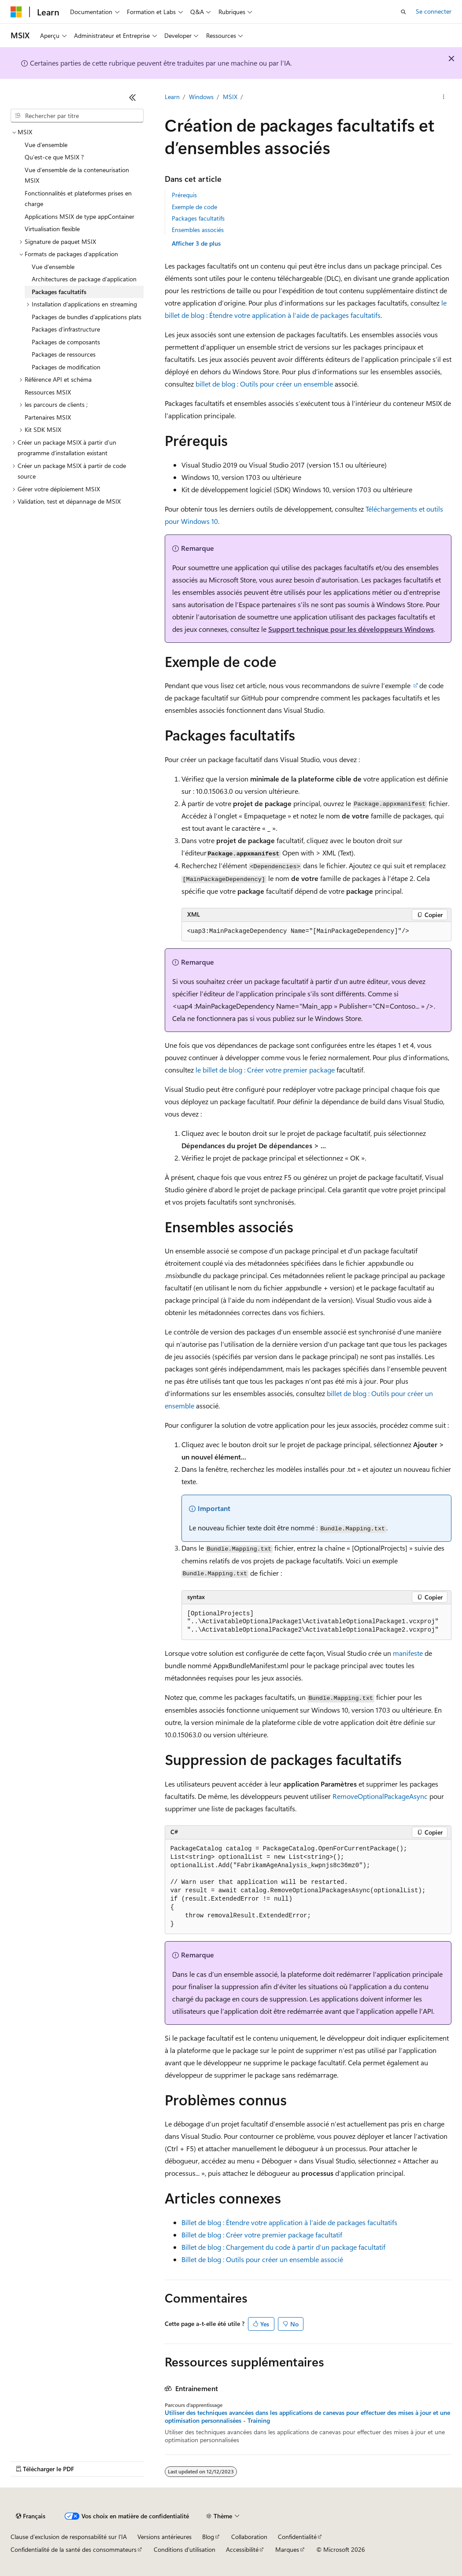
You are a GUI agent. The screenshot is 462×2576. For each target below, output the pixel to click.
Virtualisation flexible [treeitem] (52, 229)
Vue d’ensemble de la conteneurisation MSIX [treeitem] (77, 175)
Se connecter (433, 11)
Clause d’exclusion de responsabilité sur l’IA (69, 2536)
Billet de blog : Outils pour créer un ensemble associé (262, 2259)
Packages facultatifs (198, 218)
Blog (208, 2536)
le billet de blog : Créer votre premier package (265, 1069)
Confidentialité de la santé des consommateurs (74, 2549)
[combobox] (77, 116)
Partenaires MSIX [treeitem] (48, 417)
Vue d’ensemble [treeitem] (46, 144)
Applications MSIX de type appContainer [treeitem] (79, 216)
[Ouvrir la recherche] (403, 12)
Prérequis (184, 195)
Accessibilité (242, 2549)
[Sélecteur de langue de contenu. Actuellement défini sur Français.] (31, 2516)
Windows (201, 96)
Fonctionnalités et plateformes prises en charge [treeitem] (78, 198)
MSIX (230, 96)
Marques (287, 2549)
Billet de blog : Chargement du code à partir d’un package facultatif (283, 2247)
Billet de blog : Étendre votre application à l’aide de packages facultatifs (289, 2222)
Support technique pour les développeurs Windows (351, 629)
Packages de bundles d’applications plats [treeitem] (86, 317)
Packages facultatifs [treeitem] (59, 291)
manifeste (408, 1653)
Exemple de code (194, 207)
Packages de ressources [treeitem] (64, 354)
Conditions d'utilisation (184, 2549)
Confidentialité (297, 2536)
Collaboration (249, 2536)
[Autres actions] (443, 97)
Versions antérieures (164, 2536)
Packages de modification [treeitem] (66, 367)
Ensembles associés (198, 229)
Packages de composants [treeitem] (66, 342)
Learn (172, 96)
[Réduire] (133, 97)
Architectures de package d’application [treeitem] (84, 279)
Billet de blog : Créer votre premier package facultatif (261, 2234)
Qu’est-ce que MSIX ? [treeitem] (54, 157)
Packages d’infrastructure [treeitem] (66, 329)
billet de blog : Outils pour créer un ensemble (264, 383)
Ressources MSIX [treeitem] (48, 392)
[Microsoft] (16, 12)
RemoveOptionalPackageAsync (380, 1796)
